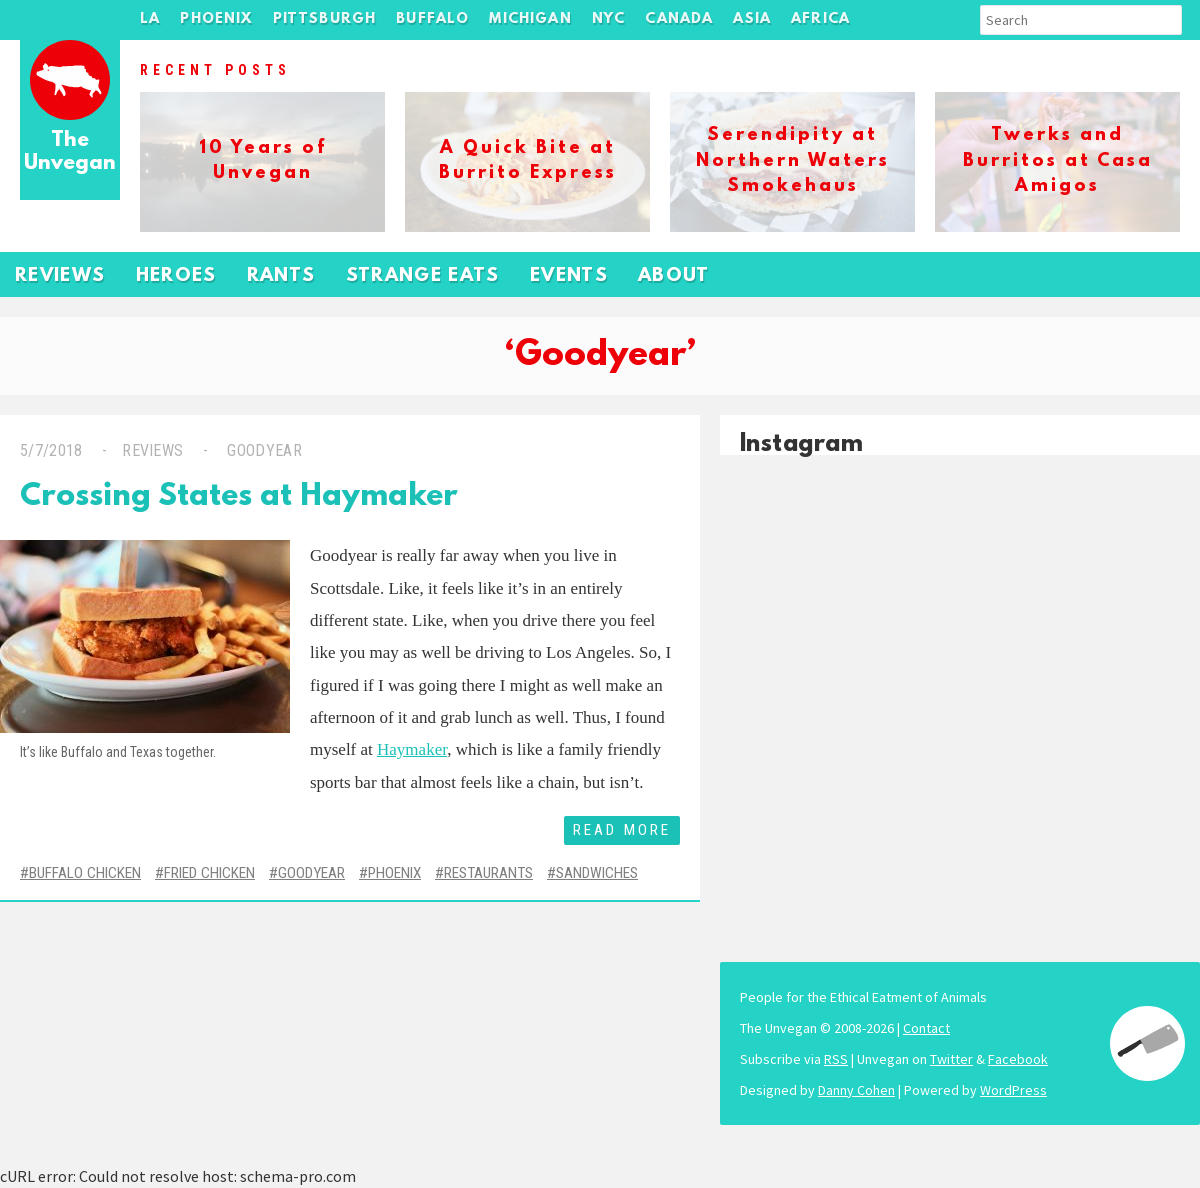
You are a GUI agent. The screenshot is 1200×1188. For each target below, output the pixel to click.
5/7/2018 (51, 450)
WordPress (1013, 1090)
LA (150, 19)
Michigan (530, 19)
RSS (836, 1059)
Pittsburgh (325, 19)
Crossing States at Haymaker (239, 497)
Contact (926, 1028)
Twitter (951, 1059)
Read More (622, 830)
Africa (820, 19)
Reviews (60, 276)
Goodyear (262, 450)
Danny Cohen (856, 1090)
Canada (679, 19)
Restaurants (488, 873)
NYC (609, 19)
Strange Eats (423, 276)
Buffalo (432, 19)
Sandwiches (597, 873)
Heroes (176, 276)
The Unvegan (70, 152)
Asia (752, 19)
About (674, 276)
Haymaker (412, 749)
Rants (281, 276)
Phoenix (216, 19)
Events (569, 276)
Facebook (1018, 1059)
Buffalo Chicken (85, 873)
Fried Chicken (209, 873)
